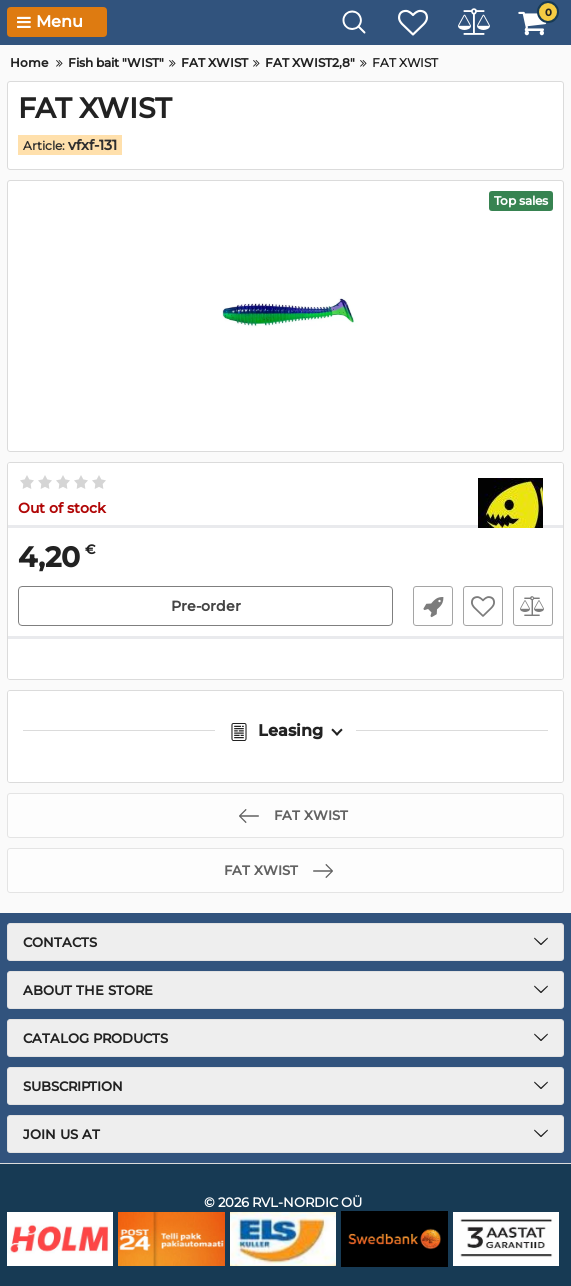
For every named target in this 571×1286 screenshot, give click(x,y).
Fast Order (433, 606)
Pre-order (206, 606)
